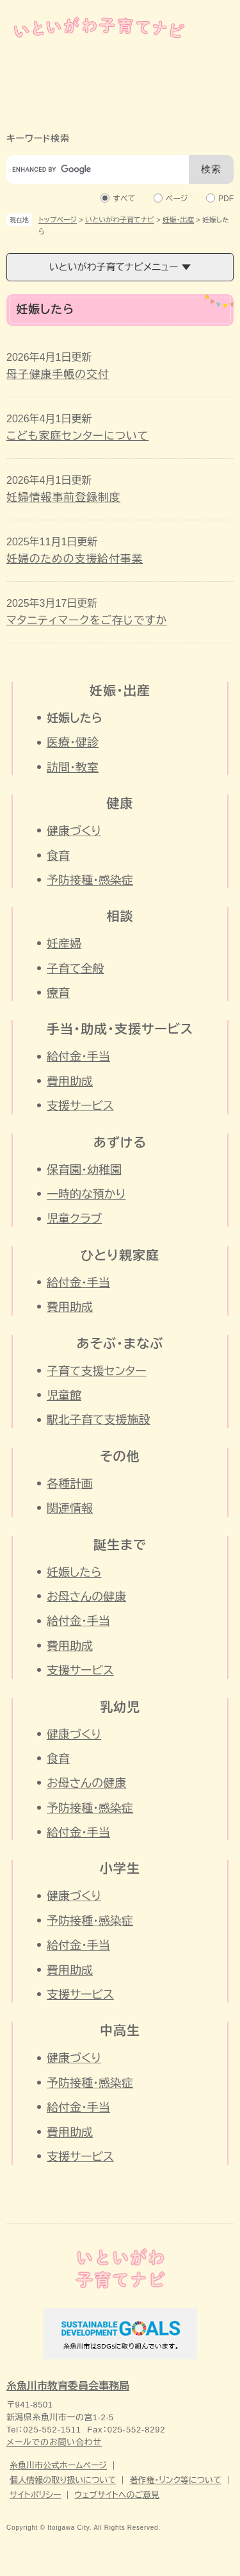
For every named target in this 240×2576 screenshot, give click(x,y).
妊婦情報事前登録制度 (63, 497)
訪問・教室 (73, 767)
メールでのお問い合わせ (54, 2442)
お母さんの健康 (86, 1596)
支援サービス (80, 1106)
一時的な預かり (86, 1194)
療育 (58, 993)
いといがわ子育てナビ (119, 220)
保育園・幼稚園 (84, 1170)
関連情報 (70, 1508)
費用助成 (70, 1081)
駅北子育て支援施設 (98, 1420)
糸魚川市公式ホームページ (58, 2465)
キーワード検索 (38, 138)
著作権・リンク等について (175, 2480)
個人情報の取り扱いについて (63, 2480)
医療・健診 (73, 742)
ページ (177, 198)
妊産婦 (64, 943)
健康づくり (74, 831)
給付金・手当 (78, 1056)
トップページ (57, 220)
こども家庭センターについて (77, 436)
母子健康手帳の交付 (57, 374)
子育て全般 (75, 968)
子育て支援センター (97, 1371)
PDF (226, 198)
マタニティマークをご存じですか (86, 621)
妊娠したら (74, 1572)
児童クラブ (74, 1218)
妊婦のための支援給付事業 (74, 559)
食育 (58, 856)
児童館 (64, 1395)
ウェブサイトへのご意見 (116, 2495)
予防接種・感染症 (90, 880)
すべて (124, 198)
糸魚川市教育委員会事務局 (67, 2386)
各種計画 (70, 1484)
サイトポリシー (35, 2495)
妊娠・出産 (179, 220)
